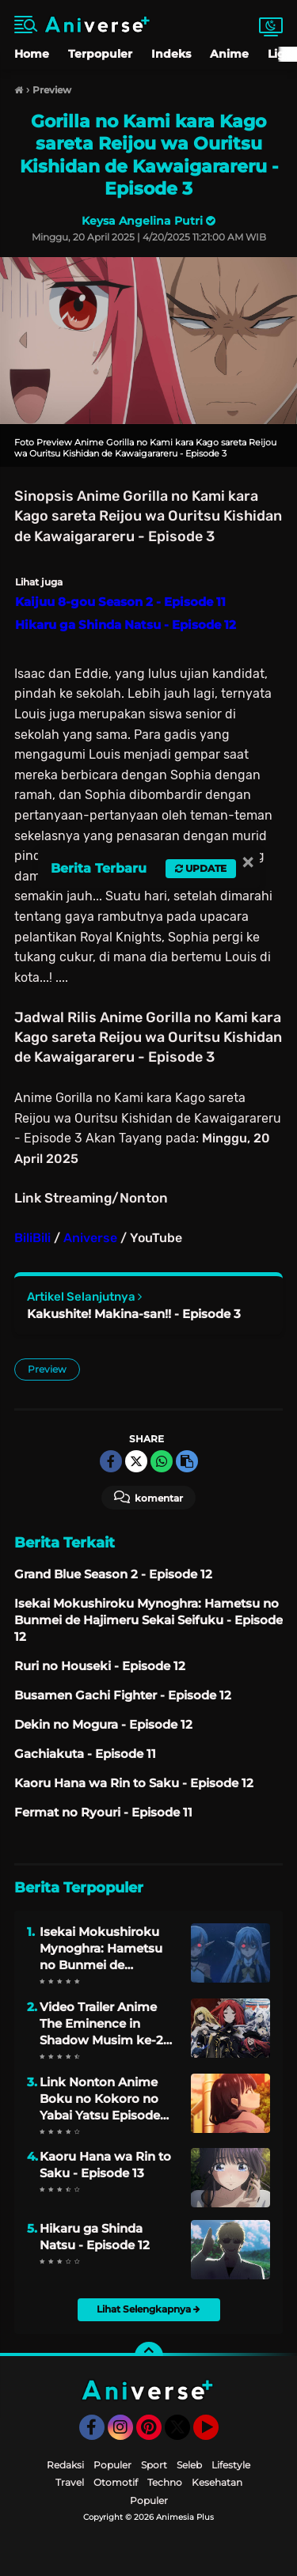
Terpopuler (100, 54)
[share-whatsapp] (161, 1461)
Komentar (148, 1497)
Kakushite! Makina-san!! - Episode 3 (134, 1313)
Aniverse (90, 1237)
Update (201, 868)
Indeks (171, 54)
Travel (69, 2482)
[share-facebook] (111, 1461)
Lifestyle (230, 2465)
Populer (112, 2465)
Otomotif (115, 2482)
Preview (47, 1369)
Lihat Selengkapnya (148, 2309)
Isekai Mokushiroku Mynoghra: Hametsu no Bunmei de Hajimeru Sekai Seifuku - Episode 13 (101, 1948)
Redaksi (65, 2465)
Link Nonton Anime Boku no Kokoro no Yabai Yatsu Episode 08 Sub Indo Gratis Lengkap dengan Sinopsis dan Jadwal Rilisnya (101, 2098)
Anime (229, 54)
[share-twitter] (136, 1461)
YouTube (217, 2434)
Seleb (189, 2465)
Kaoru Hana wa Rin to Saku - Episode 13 (105, 2164)
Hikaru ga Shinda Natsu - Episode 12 (95, 2236)
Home (31, 54)
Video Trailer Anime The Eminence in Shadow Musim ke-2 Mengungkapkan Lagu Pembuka (108, 2023)
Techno (164, 2482)
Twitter (184, 2434)
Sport (154, 2465)
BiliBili (32, 1237)
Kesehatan (217, 2482)
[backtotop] (149, 2356)
